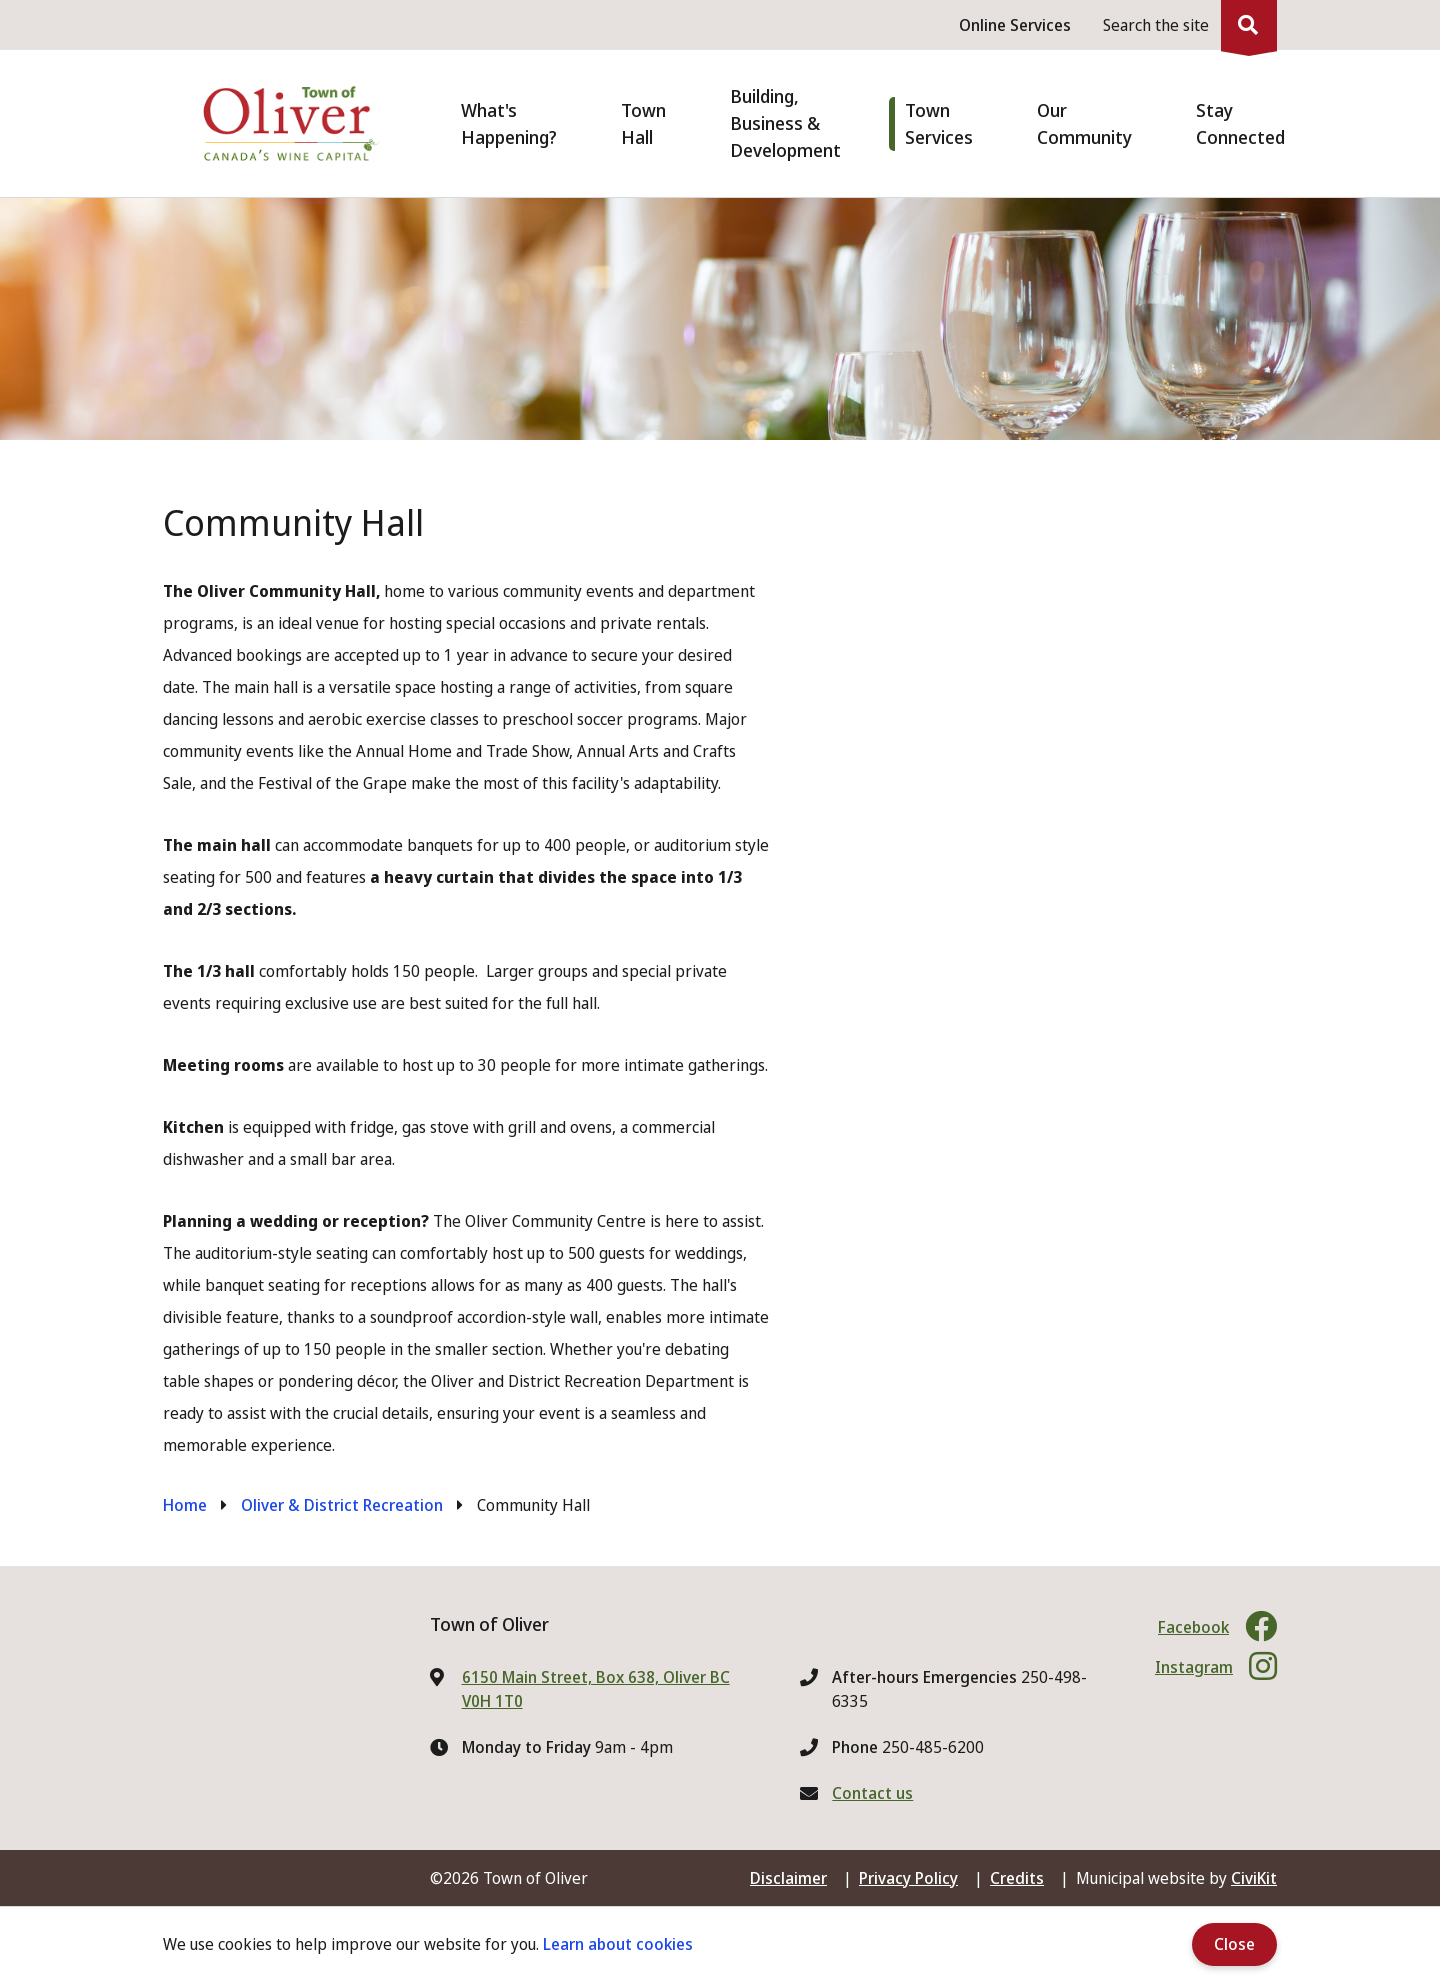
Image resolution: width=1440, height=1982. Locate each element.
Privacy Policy (908, 1878)
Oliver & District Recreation (342, 1505)
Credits (1017, 1878)
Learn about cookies (618, 1944)
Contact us (872, 1793)
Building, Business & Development (785, 123)
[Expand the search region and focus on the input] (1186, 25)
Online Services (1015, 25)
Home (185, 1505)
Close (1234, 1944)
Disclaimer (788, 1878)
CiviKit (1254, 1878)
